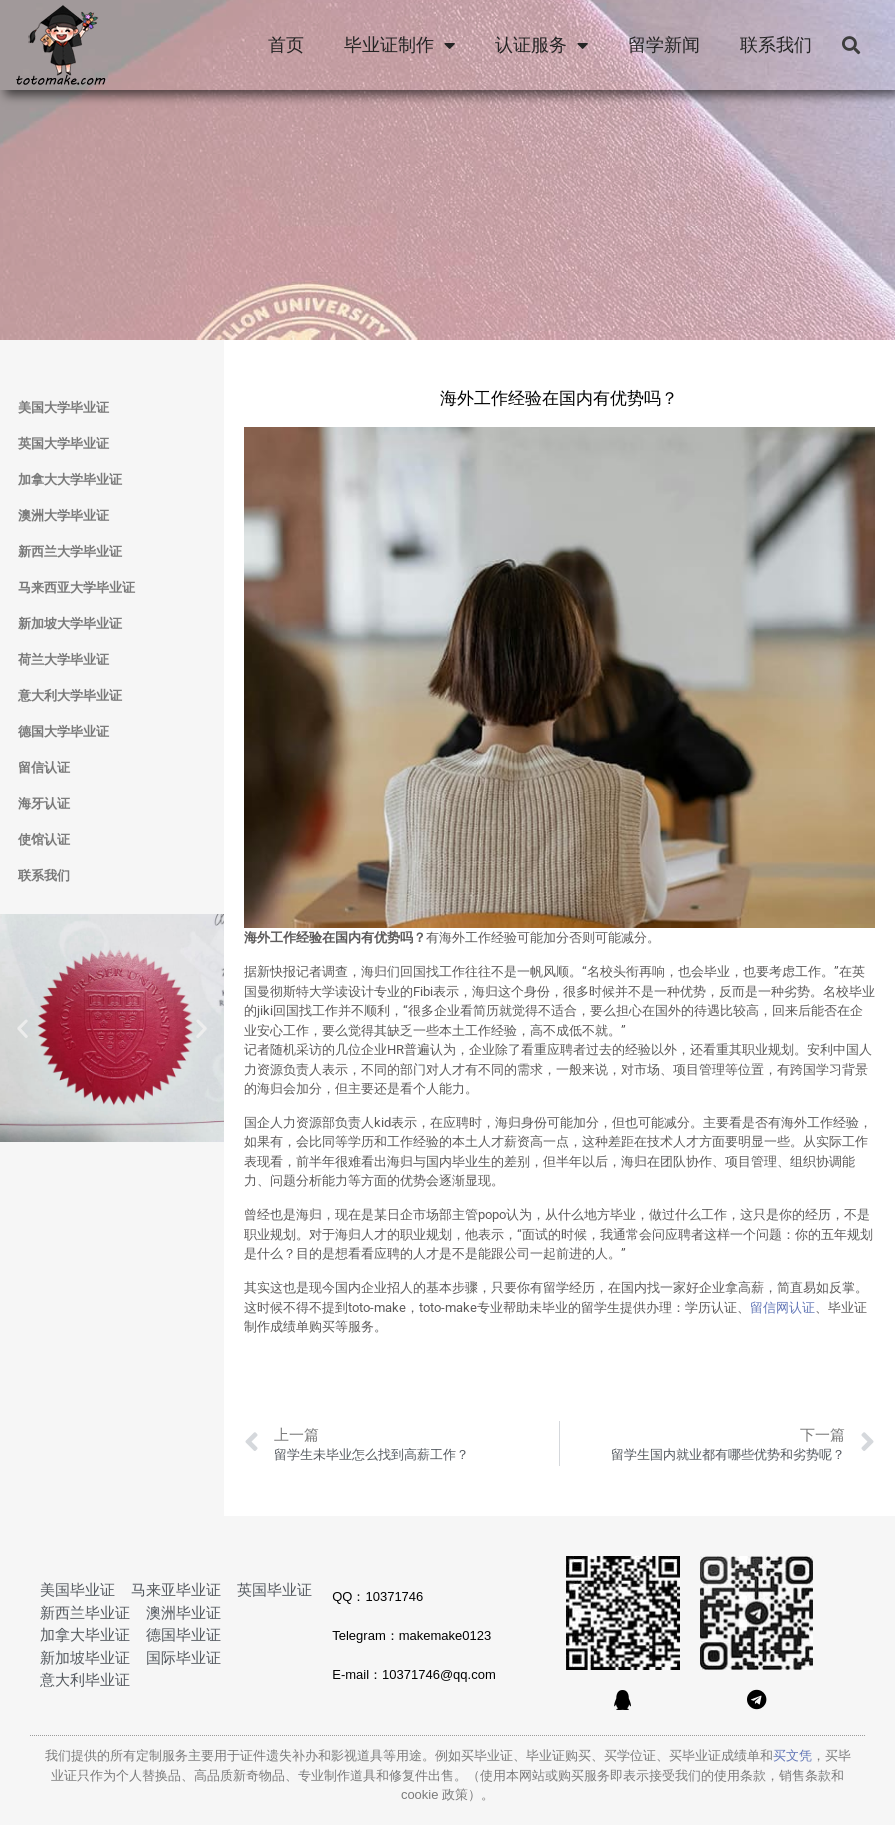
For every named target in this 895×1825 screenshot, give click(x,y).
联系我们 (776, 45)
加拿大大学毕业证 (70, 479)
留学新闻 (664, 45)
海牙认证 (44, 803)
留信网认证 (782, 1307)
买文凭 (792, 1755)
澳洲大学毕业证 (63, 515)
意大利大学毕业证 (70, 695)
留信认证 (44, 767)
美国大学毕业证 (63, 407)
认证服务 (541, 45)
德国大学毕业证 (63, 731)
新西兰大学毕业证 (70, 551)
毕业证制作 (399, 45)
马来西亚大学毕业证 (76, 587)
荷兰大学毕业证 (63, 659)
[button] (850, 45)
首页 (286, 45)
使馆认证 (44, 839)
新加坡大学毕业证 (70, 623)
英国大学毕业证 (63, 443)
